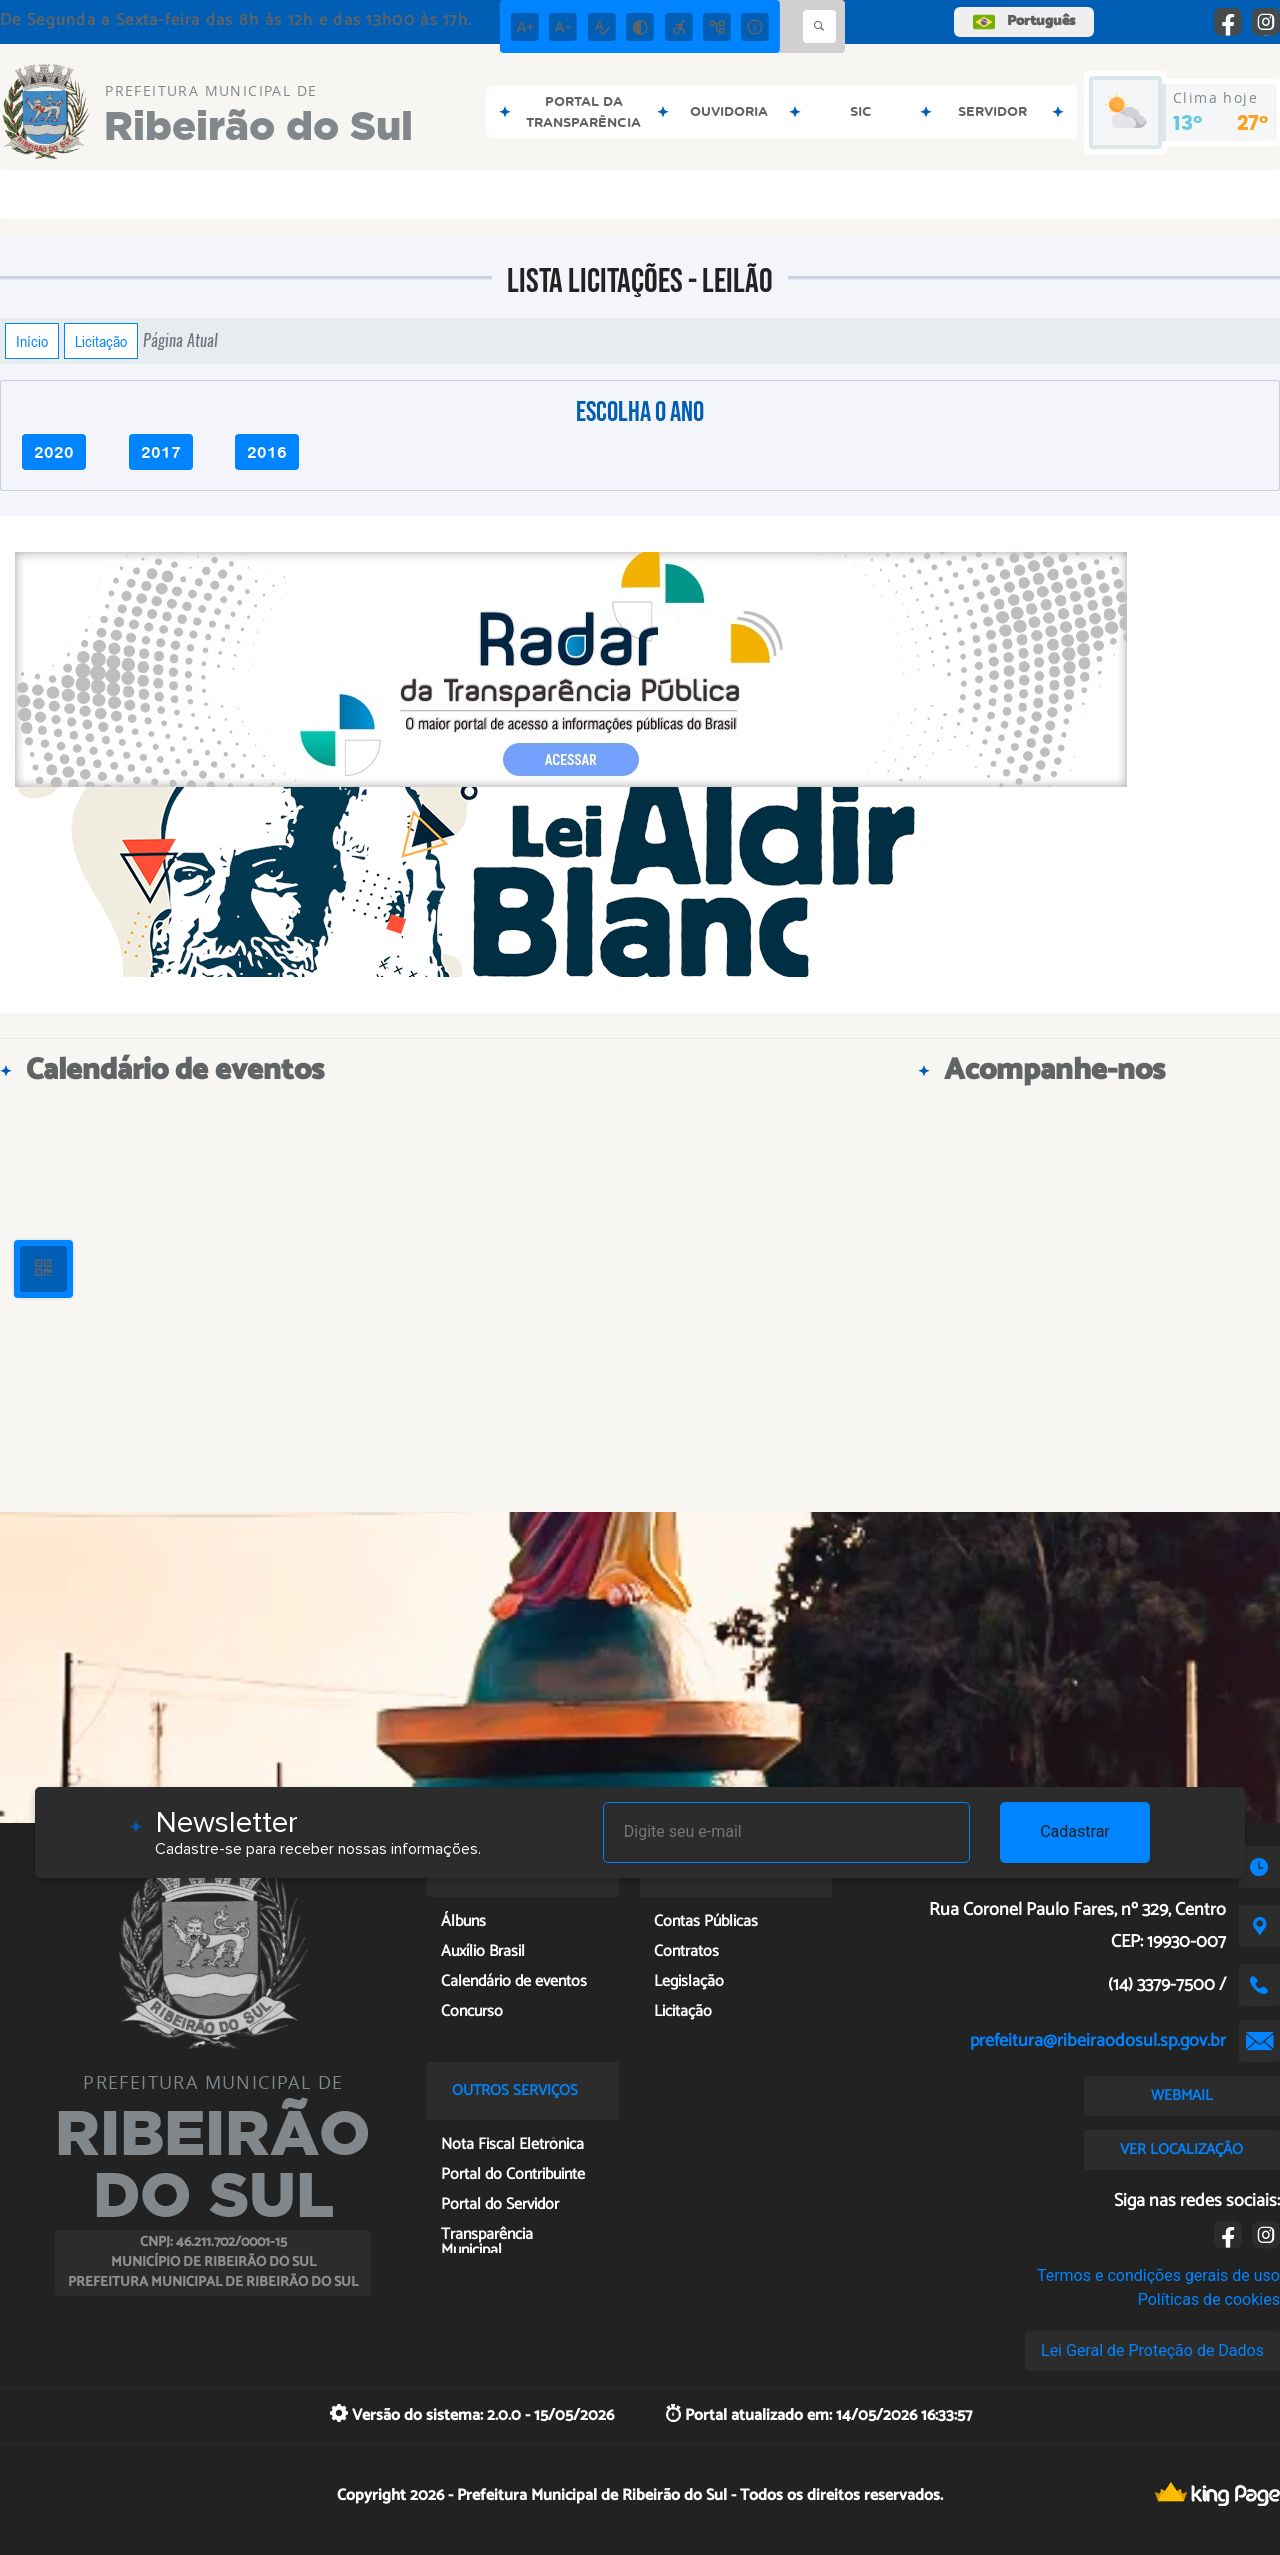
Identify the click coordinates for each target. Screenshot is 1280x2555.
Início (32, 341)
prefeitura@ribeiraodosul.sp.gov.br (1098, 2041)
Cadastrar (1075, 1831)
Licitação (101, 341)
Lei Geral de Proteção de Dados (1152, 2350)
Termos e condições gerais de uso (1158, 2275)
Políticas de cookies (1209, 2299)
